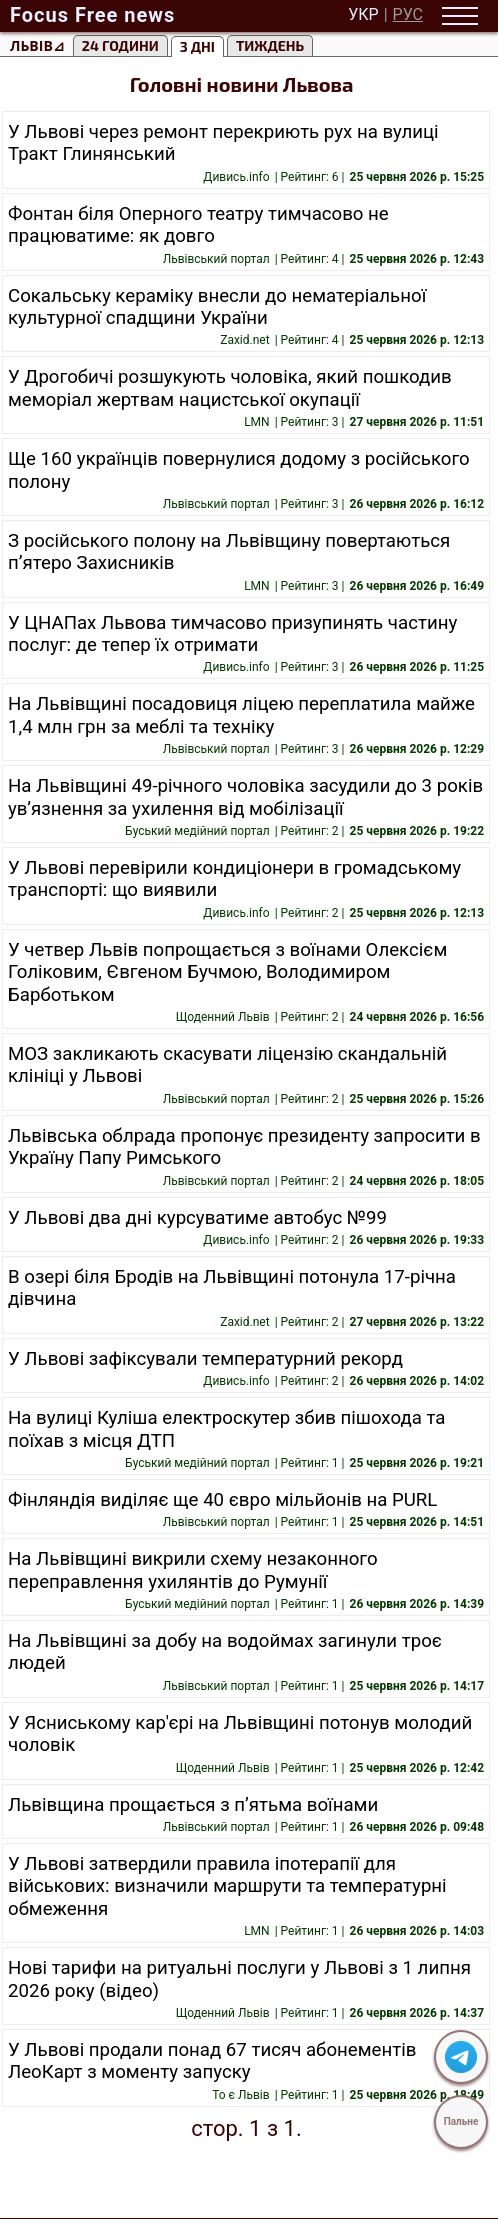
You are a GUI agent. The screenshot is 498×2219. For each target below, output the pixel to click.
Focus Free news (92, 15)
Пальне (461, 2121)
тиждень (270, 45)
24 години (120, 45)
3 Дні (197, 46)
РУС (408, 15)
